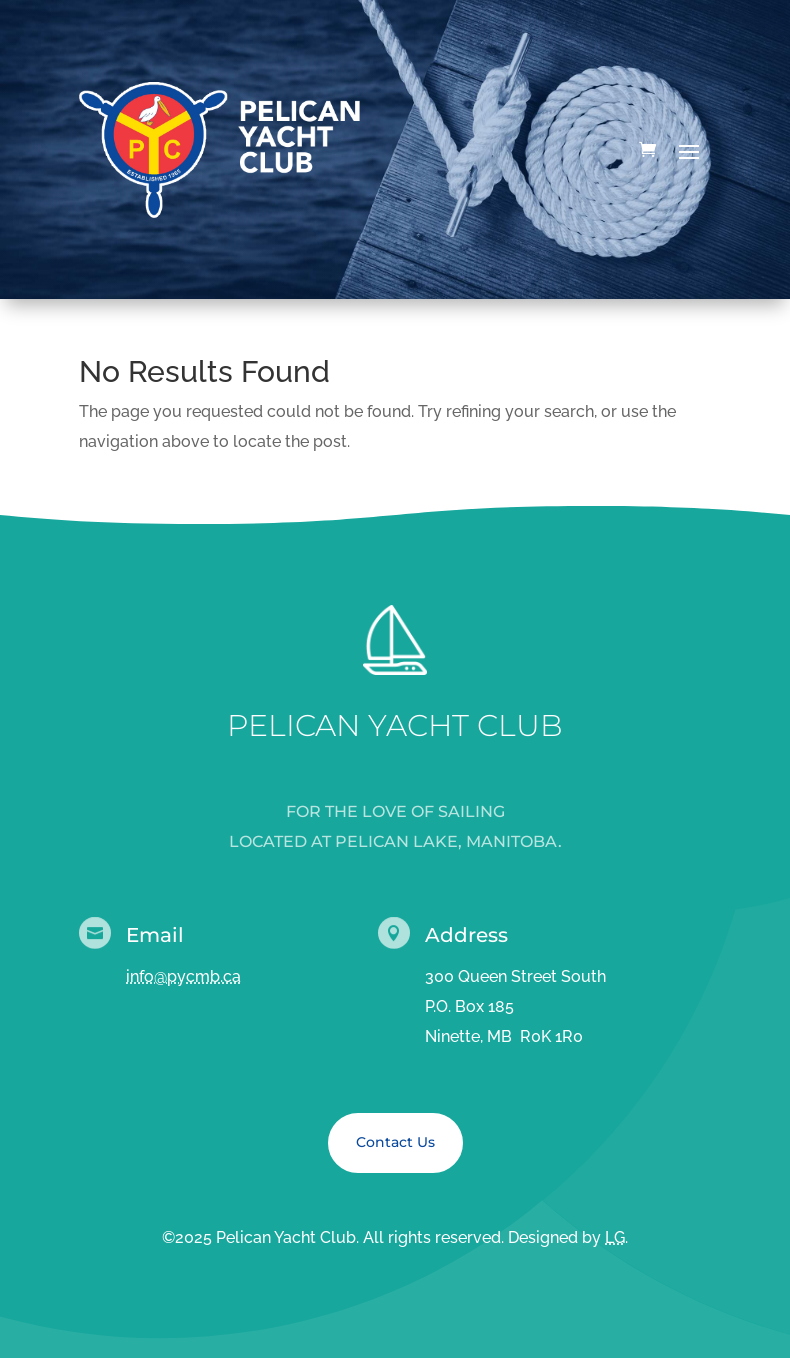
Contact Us (395, 1142)
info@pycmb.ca (183, 976)
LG (615, 1237)
